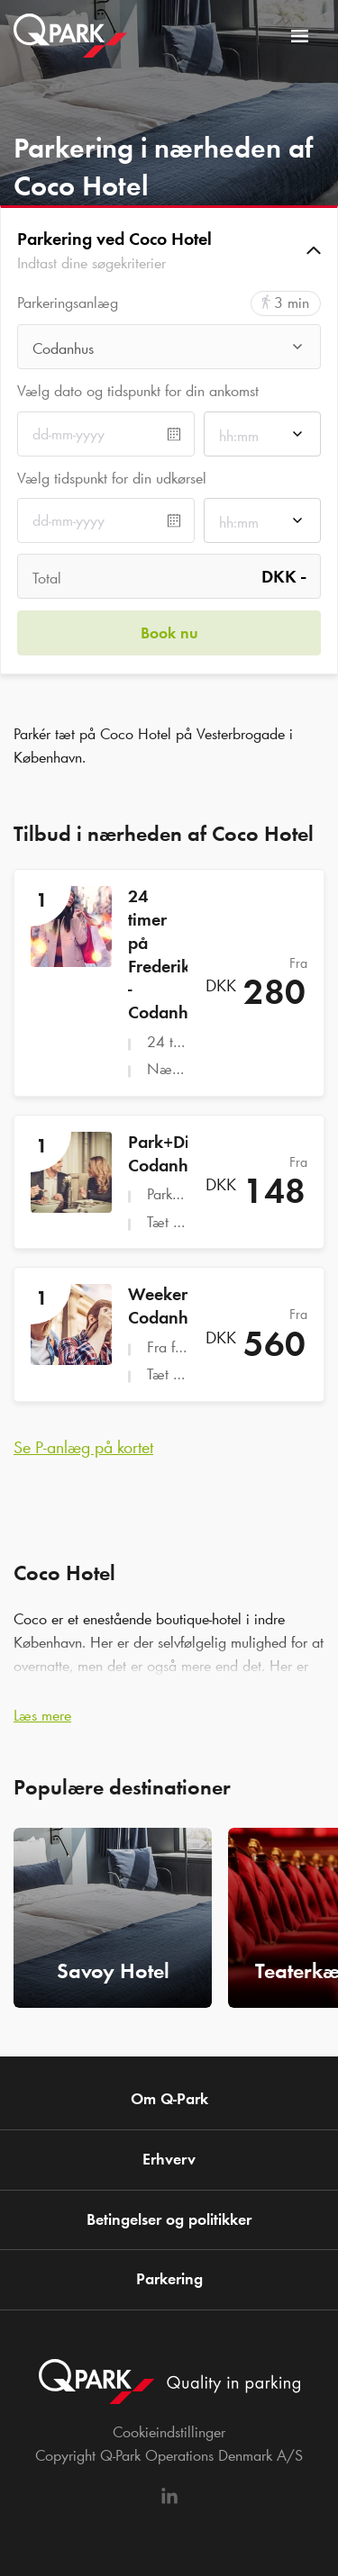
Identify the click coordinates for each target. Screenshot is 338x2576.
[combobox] (169, 351)
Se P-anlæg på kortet (83, 1447)
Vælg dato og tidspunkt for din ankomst (138, 391)
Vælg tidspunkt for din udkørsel (111, 478)
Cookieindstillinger (169, 2432)
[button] (169, 250)
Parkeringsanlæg (67, 303)
